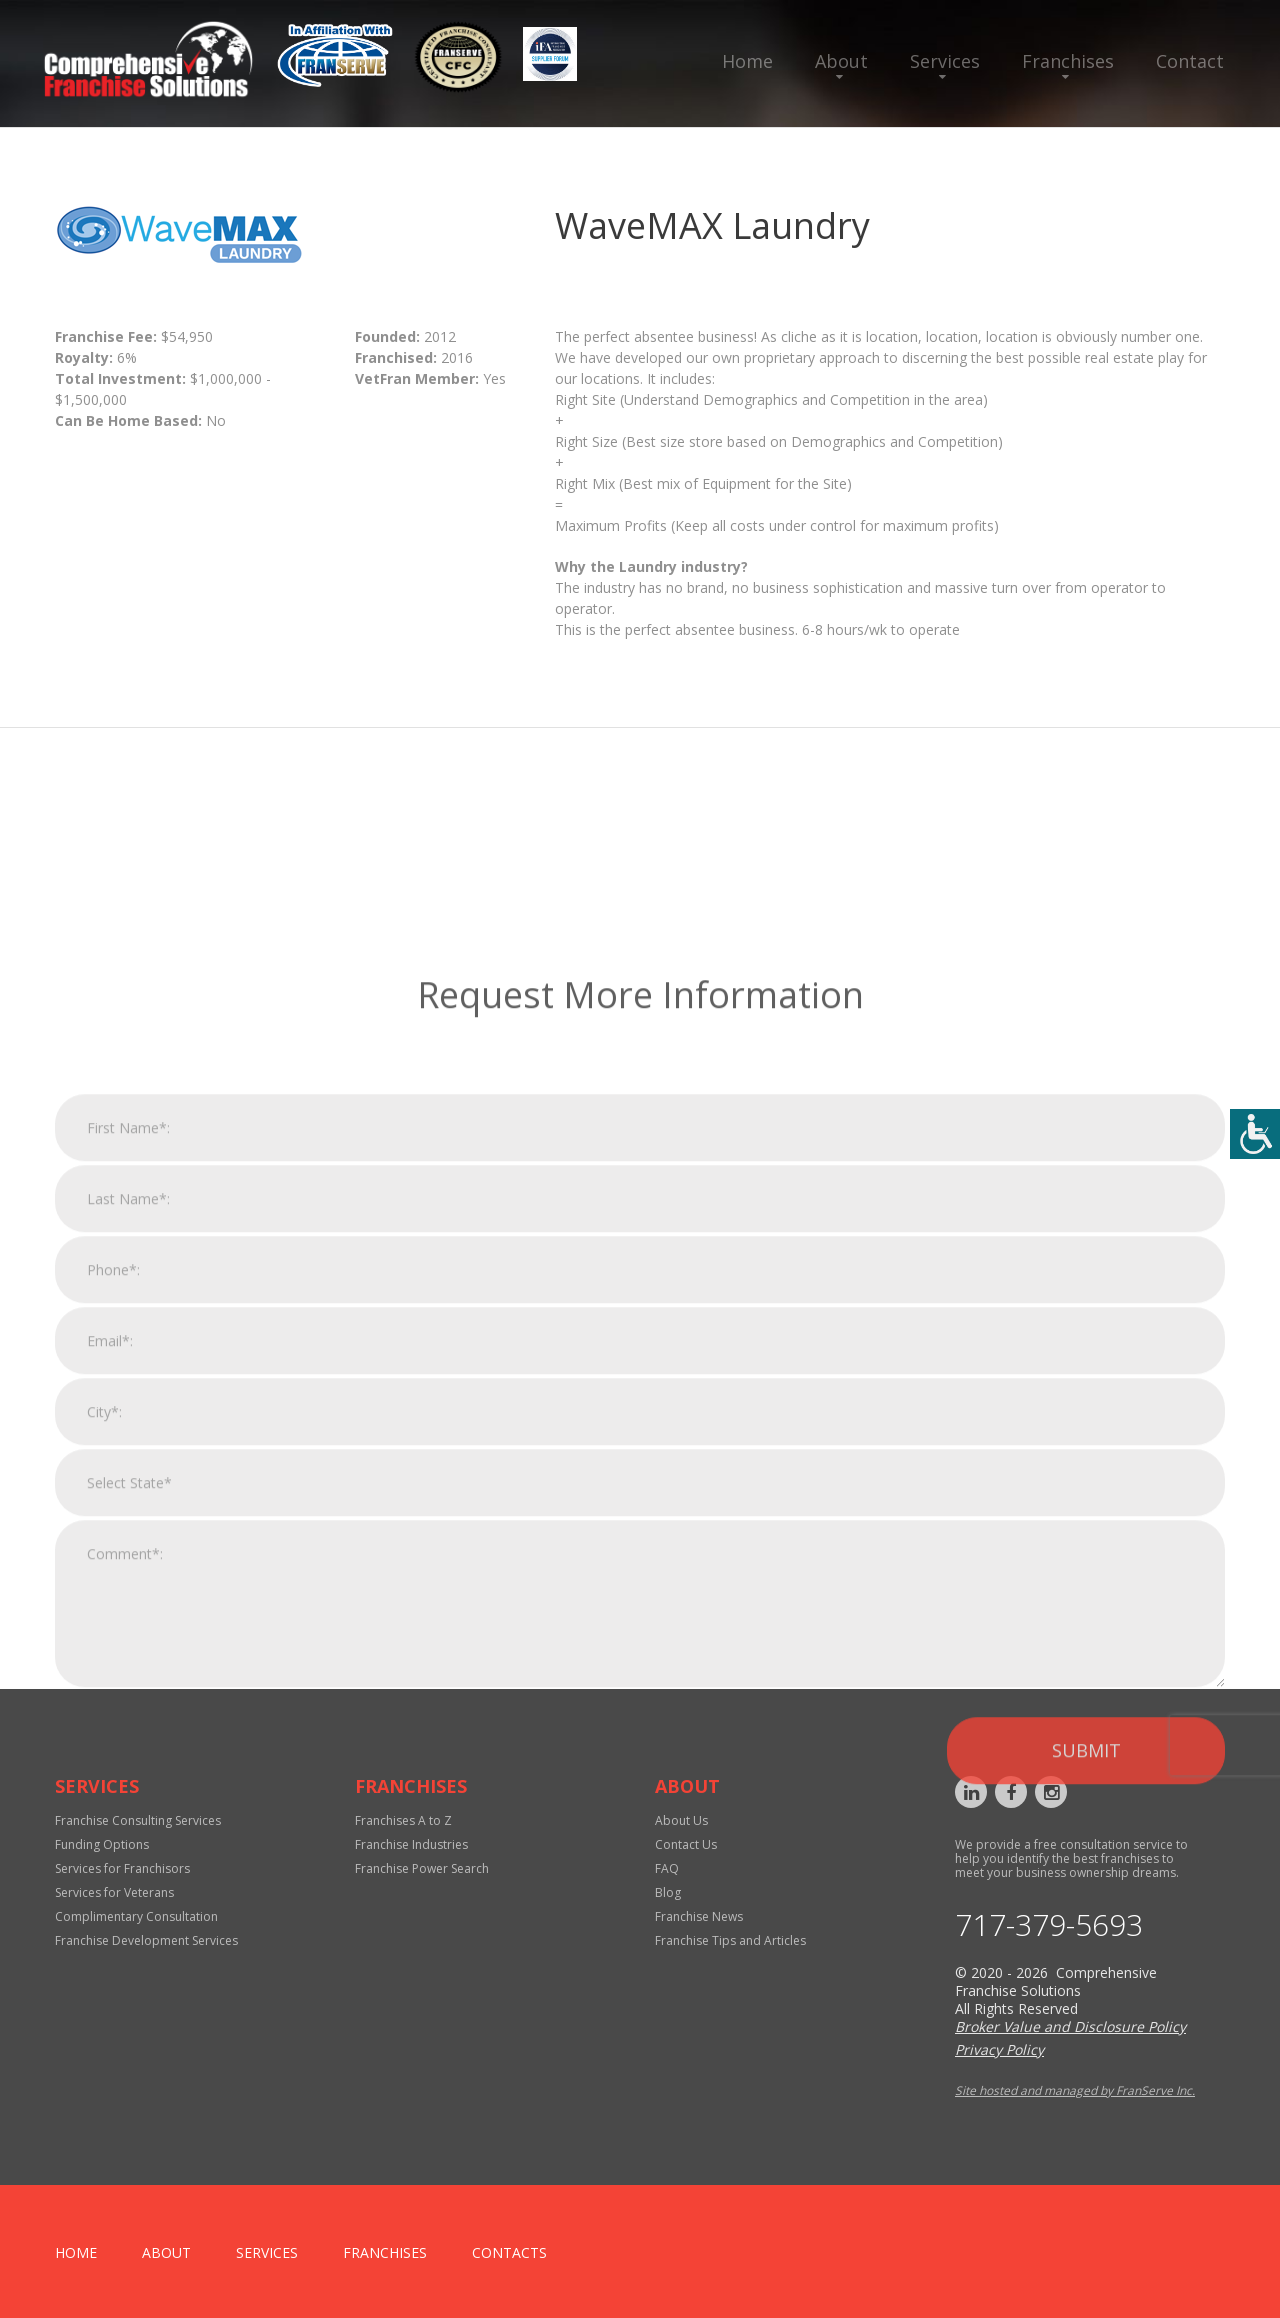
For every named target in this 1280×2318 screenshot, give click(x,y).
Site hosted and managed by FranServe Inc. (1075, 2090)
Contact (1190, 61)
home (76, 2252)
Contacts (509, 2252)
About (841, 61)
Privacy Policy (999, 2049)
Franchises (1068, 61)
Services (945, 61)
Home (747, 61)
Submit (1086, 2000)
